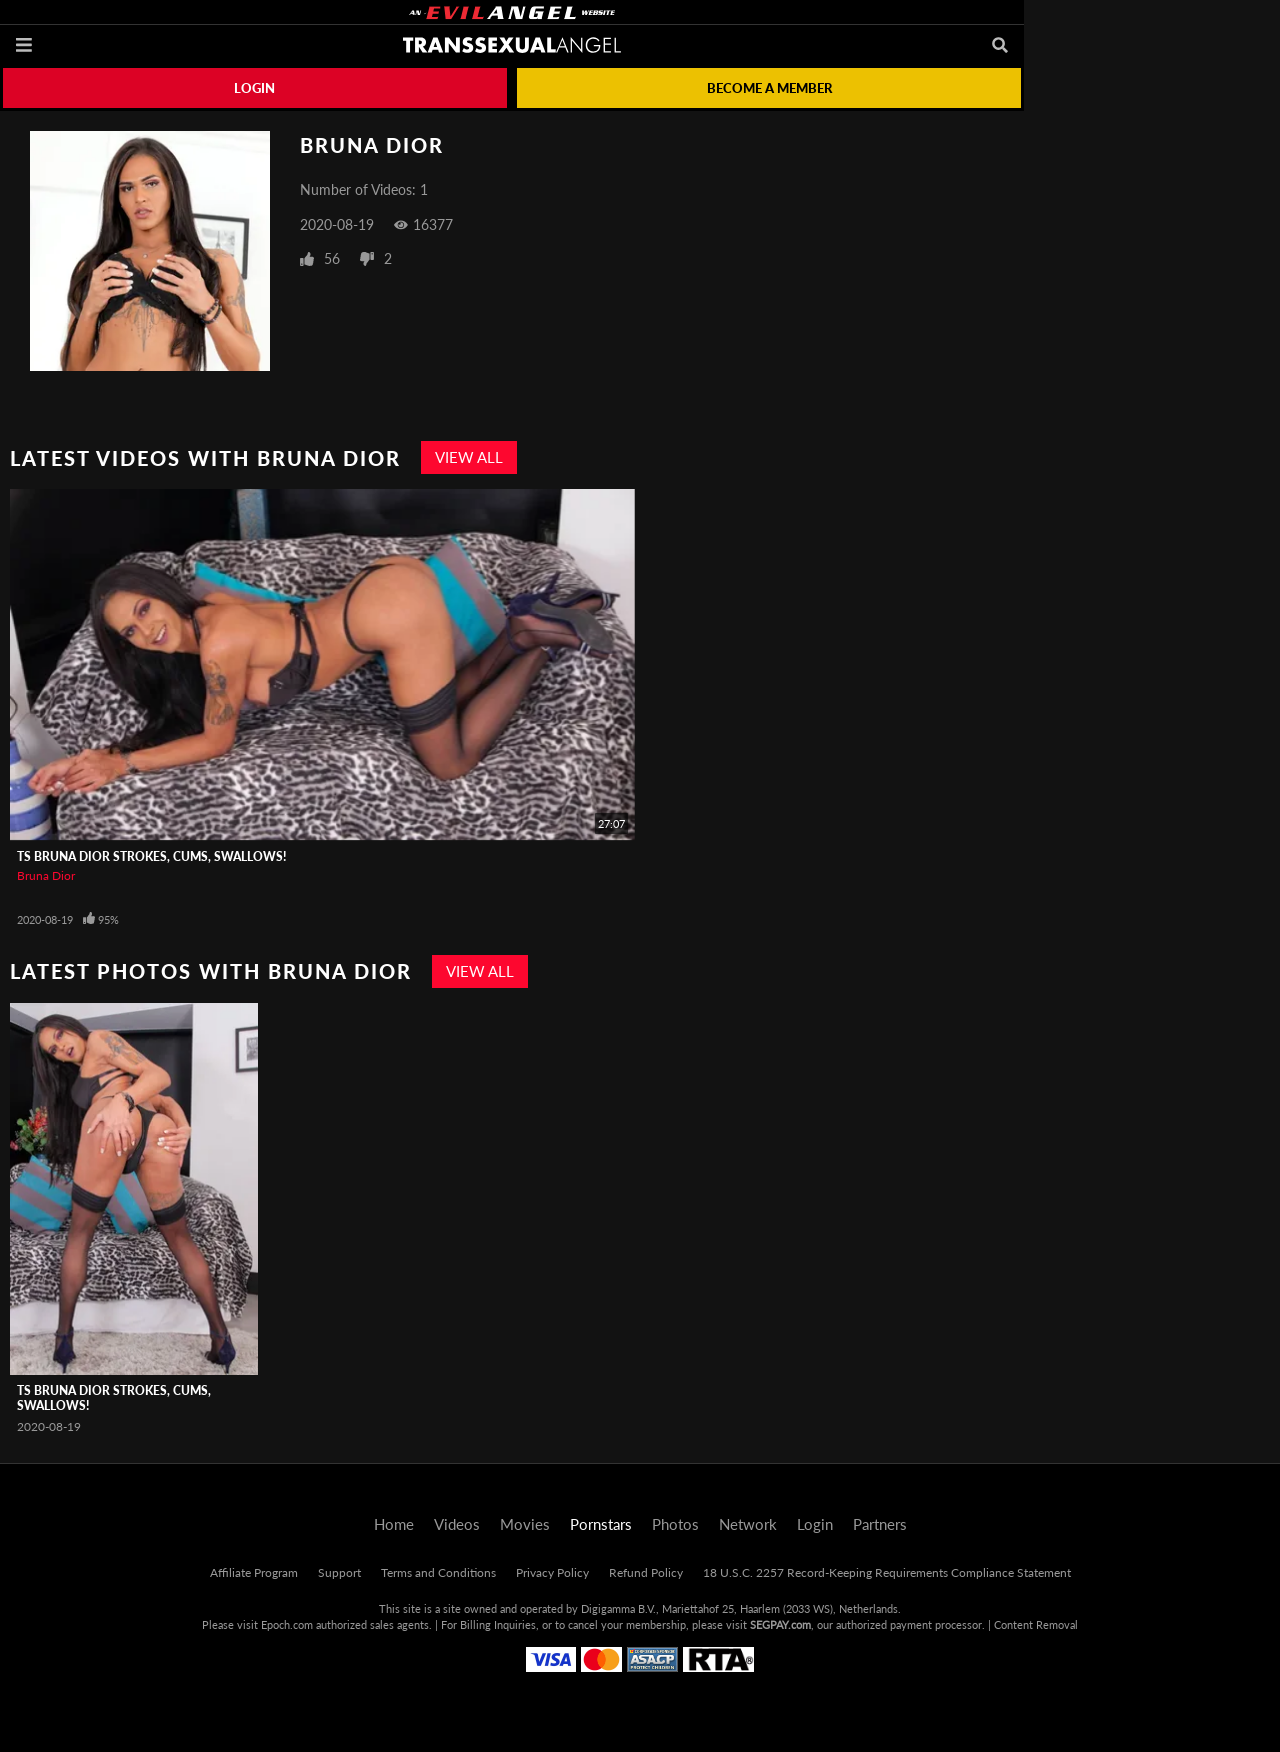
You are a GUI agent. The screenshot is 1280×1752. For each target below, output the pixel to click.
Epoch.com (287, 1624)
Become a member (769, 88)
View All (469, 457)
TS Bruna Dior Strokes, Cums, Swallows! (151, 856)
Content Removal (1036, 1624)
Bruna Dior (46, 875)
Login (254, 88)
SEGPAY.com (780, 1624)
